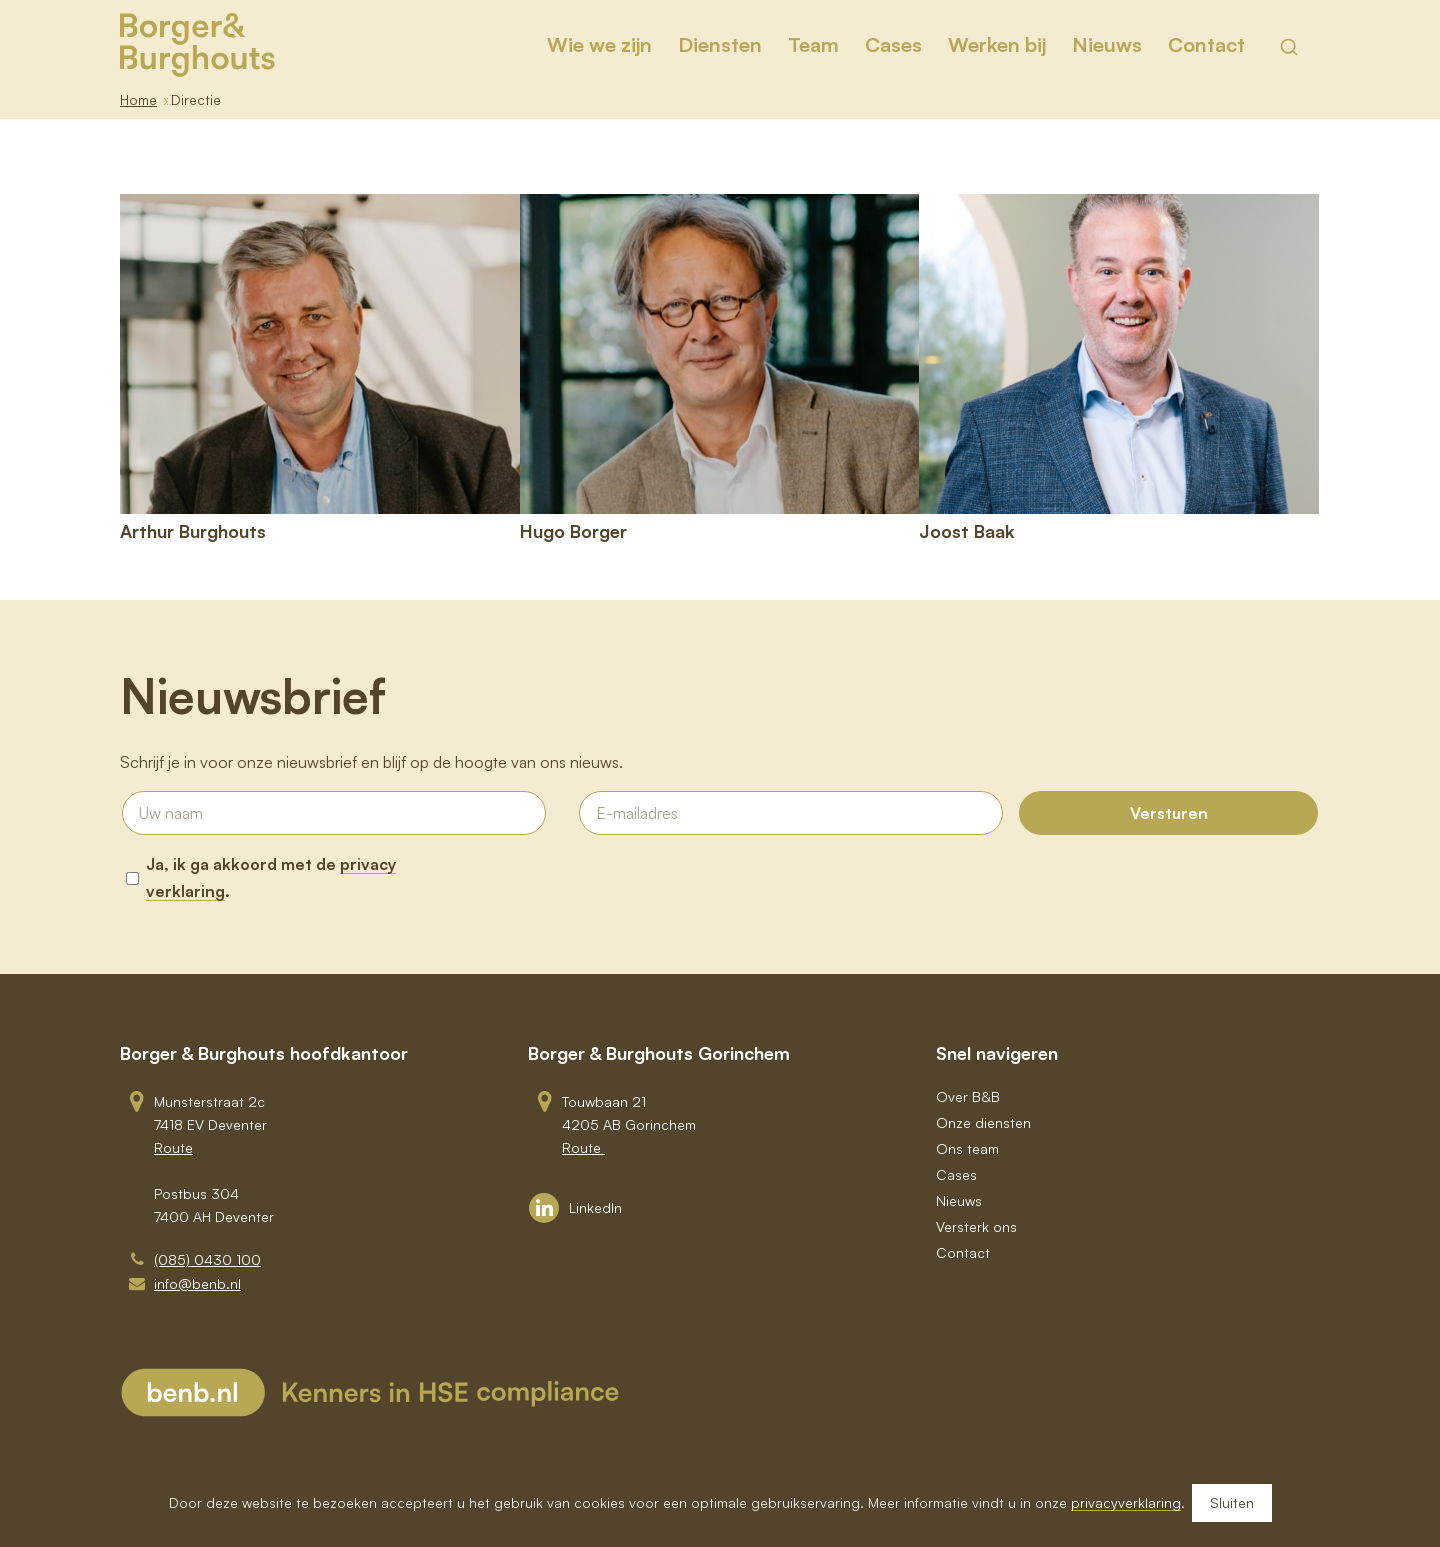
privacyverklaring (1126, 1502)
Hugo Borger (573, 531)
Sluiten (1232, 1502)
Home (138, 99)
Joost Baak (967, 531)
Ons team (967, 1148)
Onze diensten (983, 1122)
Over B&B (968, 1096)
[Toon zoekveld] (1289, 47)
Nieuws (959, 1200)
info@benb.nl (197, 1283)
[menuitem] (599, 45)
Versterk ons (976, 1226)
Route (173, 1147)
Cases (956, 1174)
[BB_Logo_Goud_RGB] (197, 45)
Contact (963, 1252)
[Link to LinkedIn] (575, 1208)
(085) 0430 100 (207, 1259)
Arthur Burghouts (193, 531)
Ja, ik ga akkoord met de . (271, 877)
